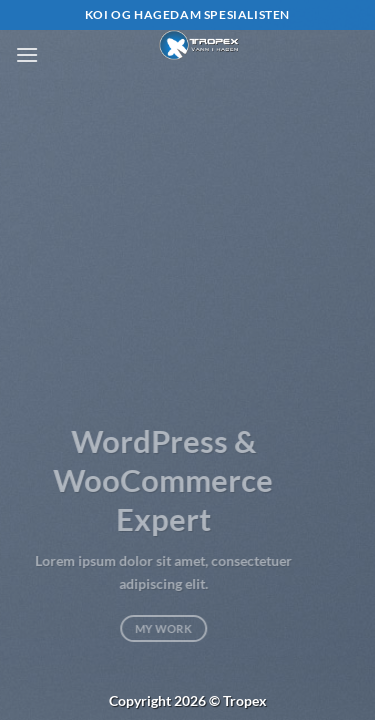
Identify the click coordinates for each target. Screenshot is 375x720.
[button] (27, 54)
